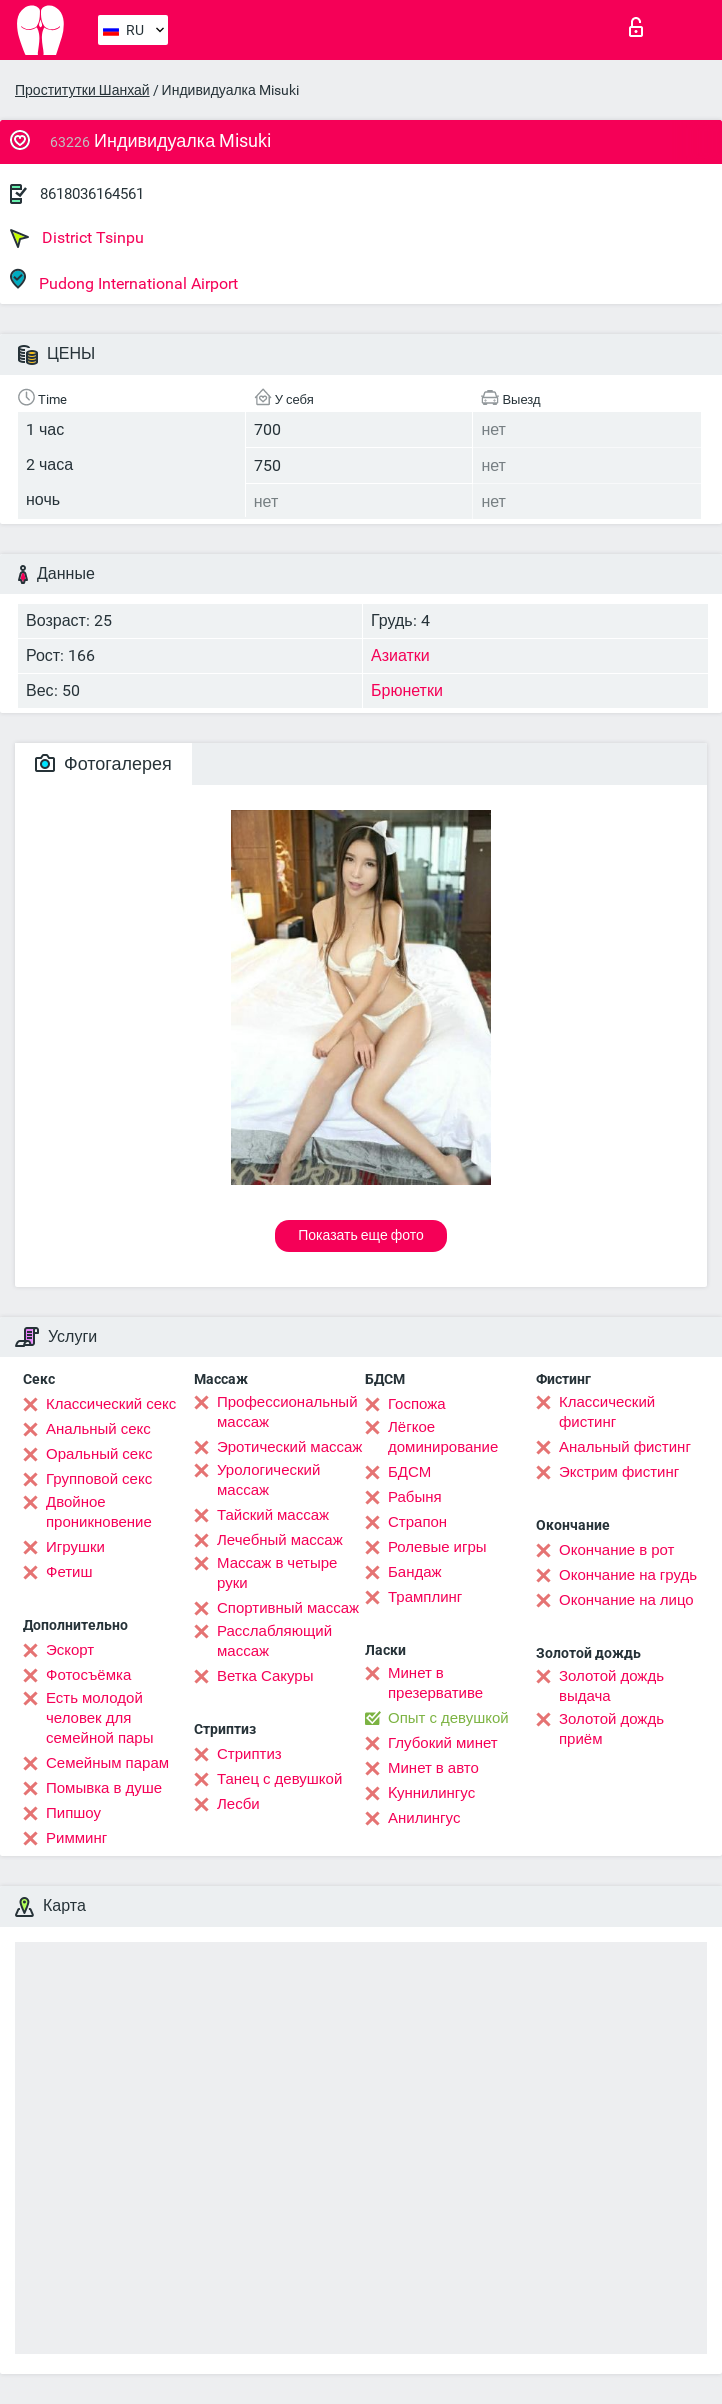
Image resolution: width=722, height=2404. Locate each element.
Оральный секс (99, 1454)
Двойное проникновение (99, 1512)
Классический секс (111, 1404)
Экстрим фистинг (619, 1472)
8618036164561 (92, 194)
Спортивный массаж (288, 1608)
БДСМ (409, 1472)
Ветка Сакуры (265, 1676)
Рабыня (415, 1497)
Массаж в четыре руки (277, 1573)
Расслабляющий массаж (274, 1641)
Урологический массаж (268, 1480)
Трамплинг (425, 1597)
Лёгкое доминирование (443, 1437)
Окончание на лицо (626, 1600)
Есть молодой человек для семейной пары (99, 1718)
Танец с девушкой (279, 1779)
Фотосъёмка (88, 1675)
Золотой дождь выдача (611, 1686)
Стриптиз (249, 1754)
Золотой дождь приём (611, 1729)
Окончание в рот (616, 1550)
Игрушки (75, 1547)
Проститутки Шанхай (82, 90)
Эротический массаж (289, 1447)
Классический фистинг (607, 1412)
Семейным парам (107, 1763)
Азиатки (400, 655)
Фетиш (69, 1572)
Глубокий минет (443, 1743)
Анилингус (424, 1818)
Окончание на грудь (628, 1575)
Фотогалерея (103, 763)
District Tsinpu (77, 238)
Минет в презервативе (435, 1683)
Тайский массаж (273, 1515)
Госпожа (417, 1404)
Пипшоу (73, 1813)
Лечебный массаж (280, 1540)
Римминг (76, 1838)
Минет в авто (433, 1768)
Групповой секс (99, 1479)
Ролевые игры (437, 1547)
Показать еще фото (361, 1235)
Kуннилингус (431, 1793)
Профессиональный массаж (287, 1412)
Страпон (417, 1522)
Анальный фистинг (625, 1447)
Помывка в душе (104, 1788)
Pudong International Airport (124, 280)
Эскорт (70, 1650)
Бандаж (415, 1572)
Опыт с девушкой (448, 1718)
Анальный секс (98, 1429)
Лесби (238, 1804)
